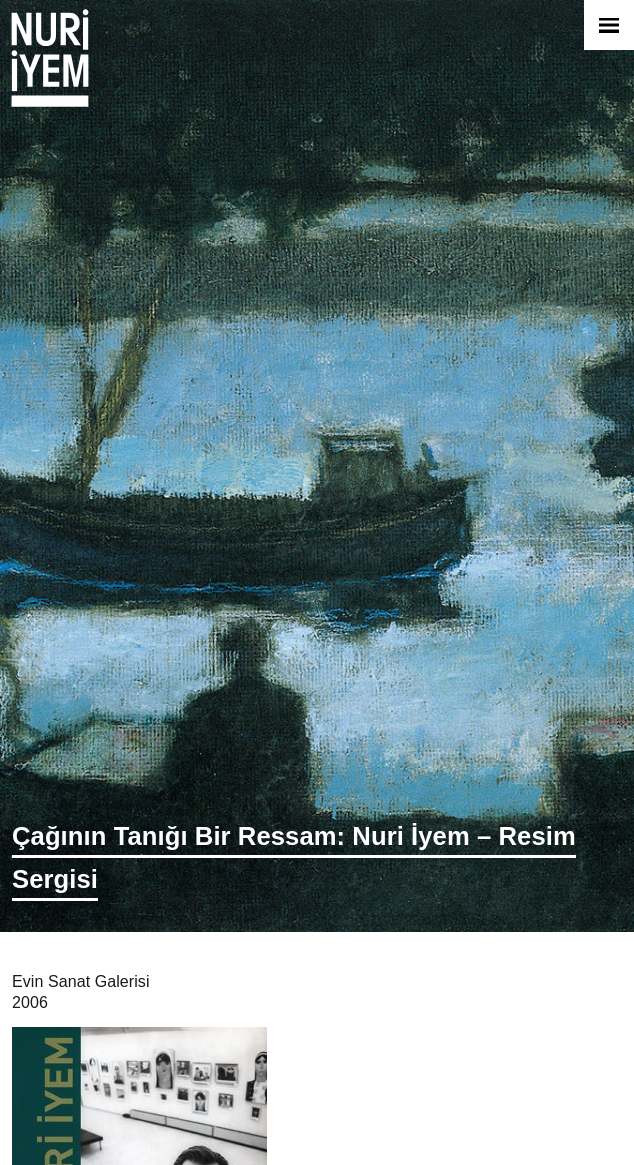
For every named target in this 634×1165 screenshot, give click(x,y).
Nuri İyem (50, 58)
